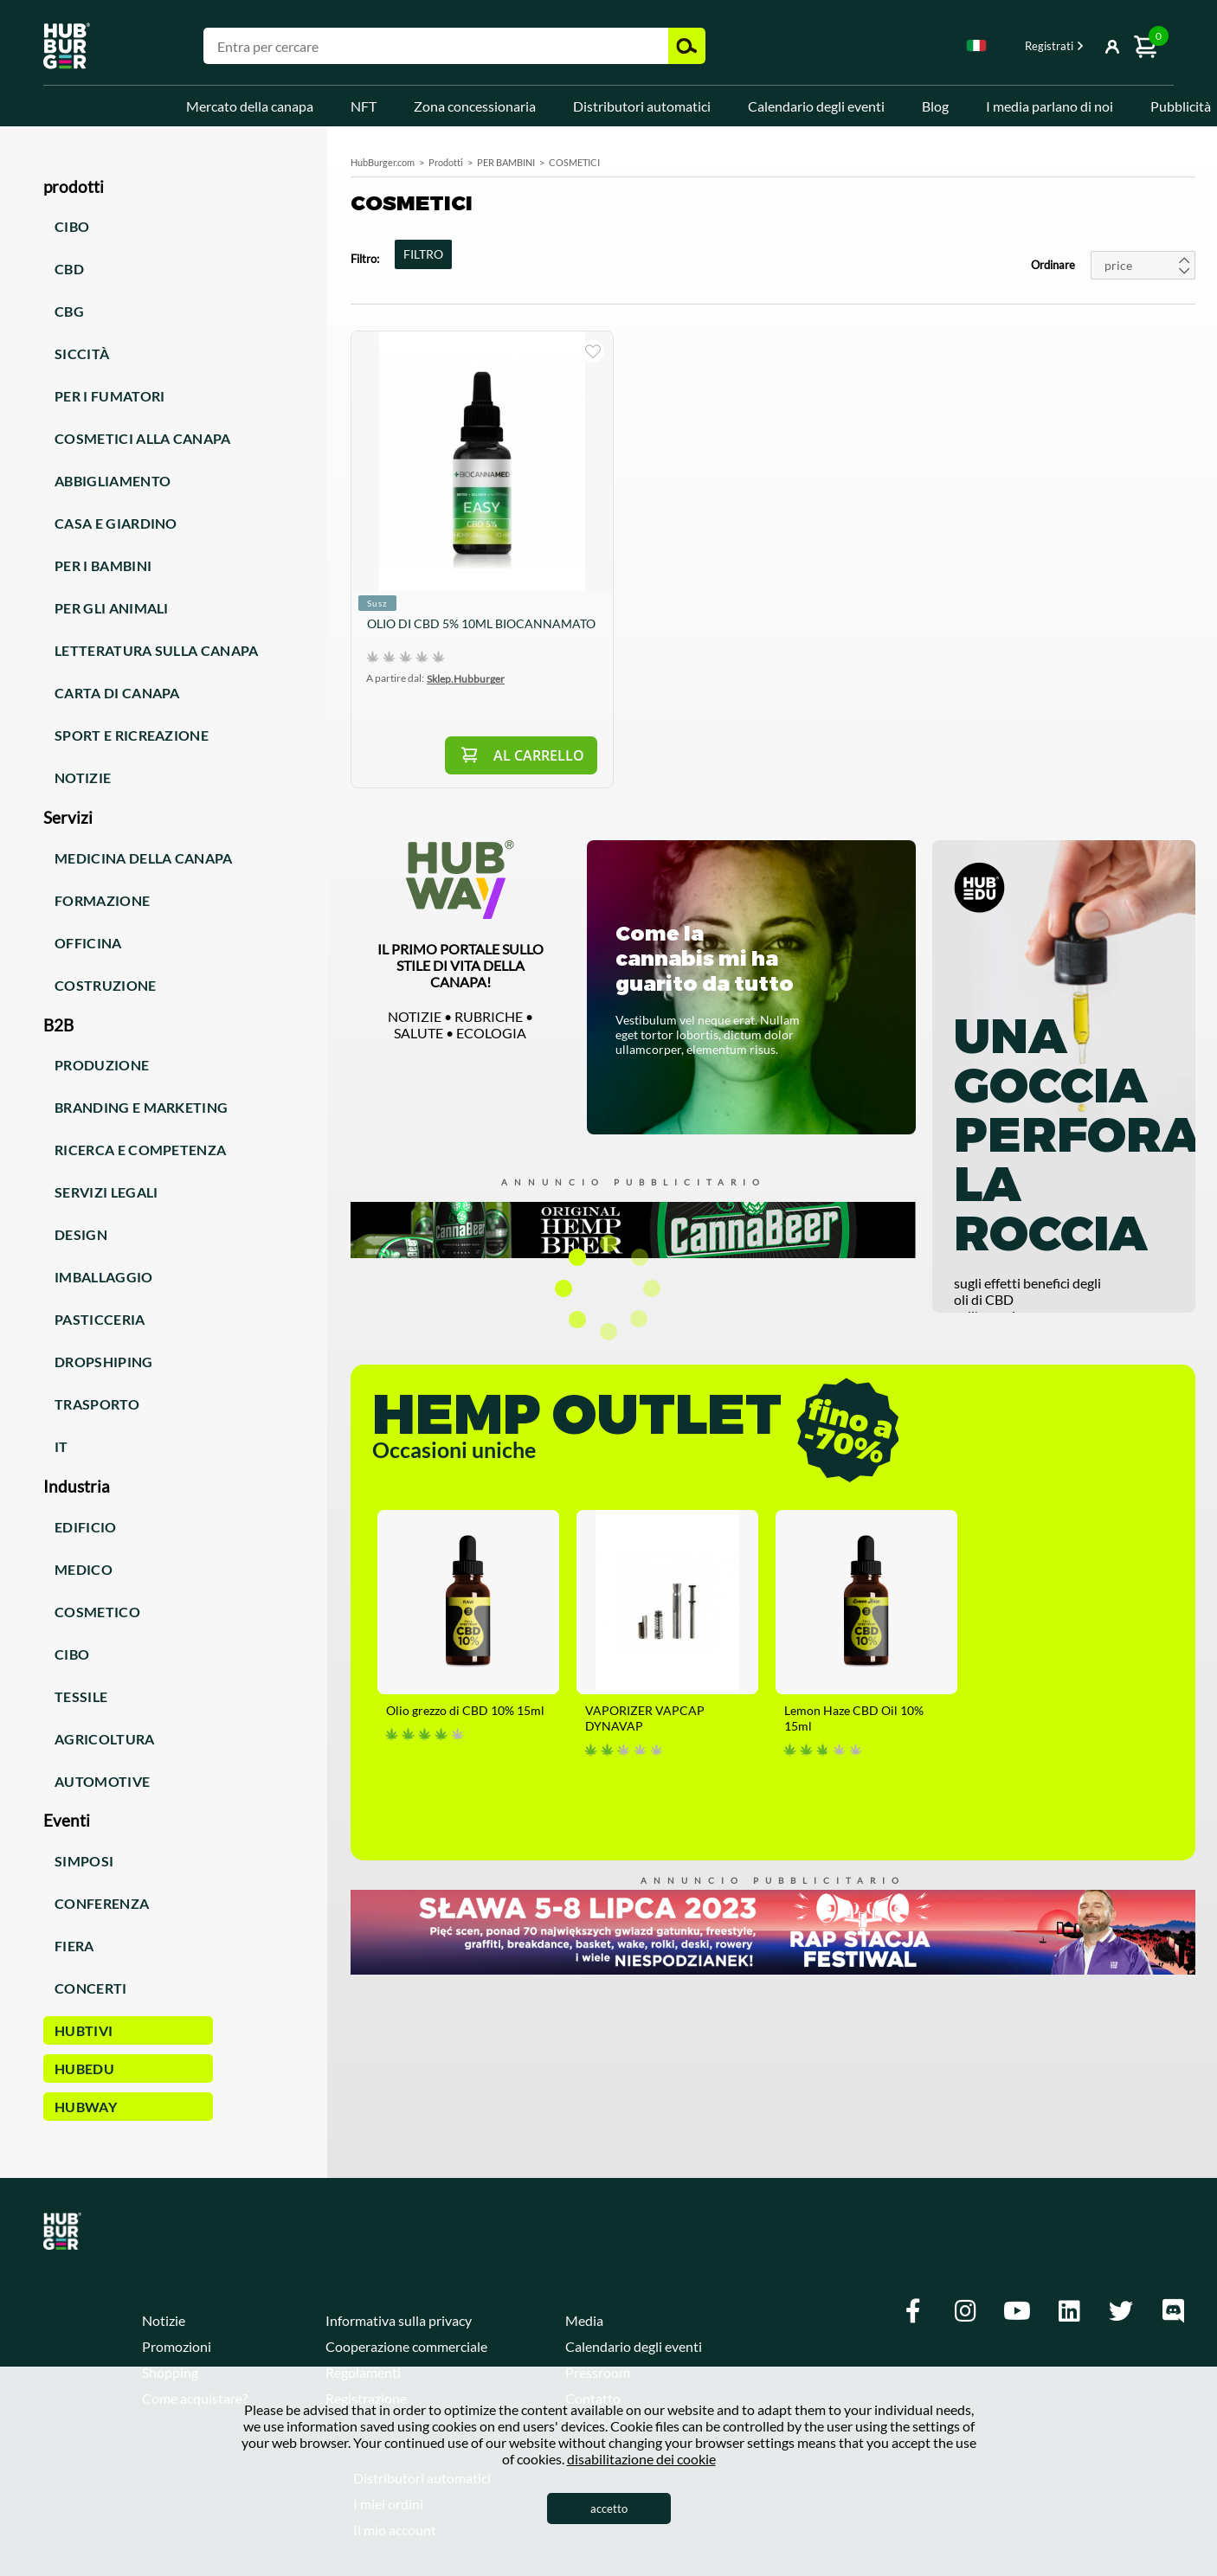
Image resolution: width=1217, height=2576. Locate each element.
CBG (69, 311)
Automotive (102, 1781)
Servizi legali (106, 1192)
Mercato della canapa (249, 106)
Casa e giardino (116, 523)
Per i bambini (103, 565)
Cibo (72, 226)
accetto (609, 2508)
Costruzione (106, 985)
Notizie (83, 777)
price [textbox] (1118, 265)
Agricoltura (105, 1739)
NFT (364, 106)
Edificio (86, 1527)
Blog (935, 106)
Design (81, 1234)
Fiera (74, 1945)
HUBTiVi (84, 2030)
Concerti (91, 1988)
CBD (69, 268)
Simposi (84, 1861)
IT (61, 1446)
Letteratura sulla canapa (157, 650)
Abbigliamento (113, 480)
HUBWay (86, 2106)
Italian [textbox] (976, 45)
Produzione (102, 1065)
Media (584, 2320)
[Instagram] (965, 2311)
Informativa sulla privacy (398, 2320)
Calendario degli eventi (816, 106)
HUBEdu (84, 2068)
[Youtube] (1017, 2311)
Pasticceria (100, 1319)
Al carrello (538, 755)
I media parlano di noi (1049, 106)
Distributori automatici (642, 106)
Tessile (81, 1696)
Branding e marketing (141, 1107)
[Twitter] (1121, 2311)
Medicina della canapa (144, 858)
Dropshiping (104, 1361)
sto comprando (593, 351)
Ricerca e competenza (140, 1149)
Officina (88, 943)
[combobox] (976, 48)
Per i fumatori (109, 396)
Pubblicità (1180, 106)
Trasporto (97, 1404)
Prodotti (445, 162)
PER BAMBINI (506, 162)
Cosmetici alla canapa (143, 438)
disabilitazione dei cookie (641, 2459)
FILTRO (423, 254)
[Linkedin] (1069, 2311)
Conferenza (102, 1903)
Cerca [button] (686, 46)
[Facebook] (913, 2311)
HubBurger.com (383, 162)
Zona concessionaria (475, 106)
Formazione (102, 900)
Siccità (82, 353)
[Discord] (1173, 2311)
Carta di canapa (117, 692)
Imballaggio (104, 1277)
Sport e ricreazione (132, 735)
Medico (84, 1569)
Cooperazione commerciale (406, 2346)
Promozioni (176, 2346)
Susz (377, 603)
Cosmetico (97, 1611)
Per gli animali (112, 608)
